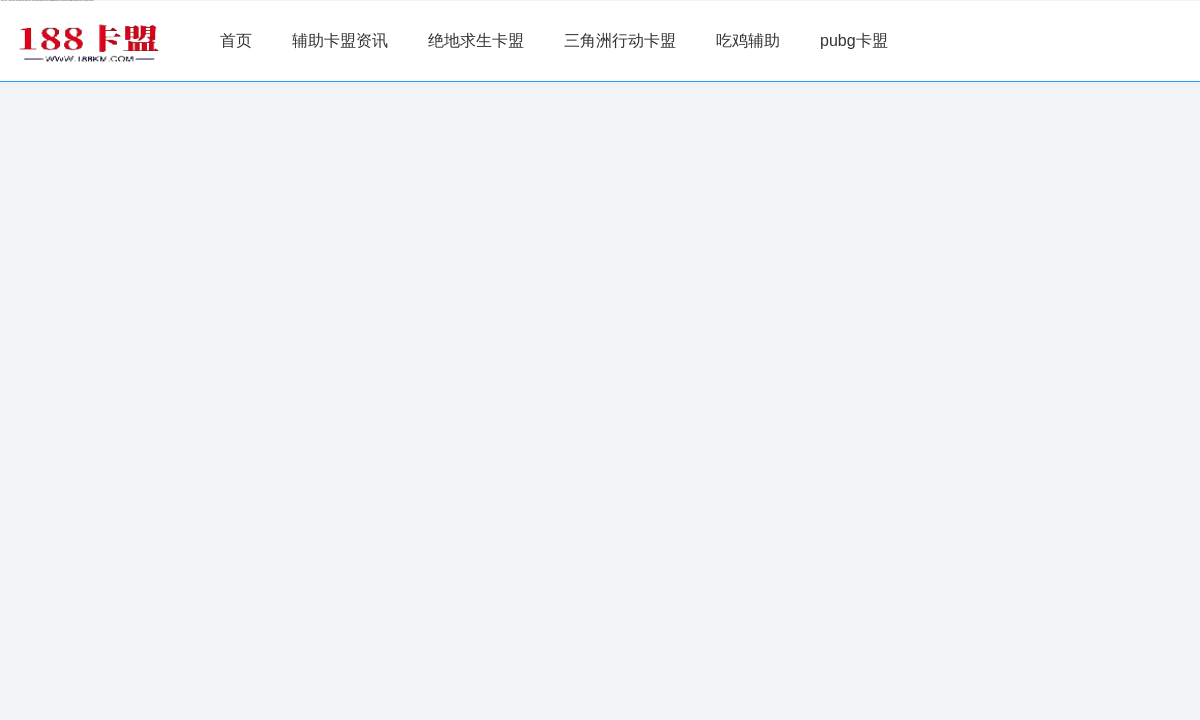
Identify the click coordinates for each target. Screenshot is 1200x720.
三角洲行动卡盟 (620, 40)
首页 (236, 40)
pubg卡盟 (854, 40)
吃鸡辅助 (748, 40)
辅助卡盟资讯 (340, 40)
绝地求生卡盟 (476, 40)
